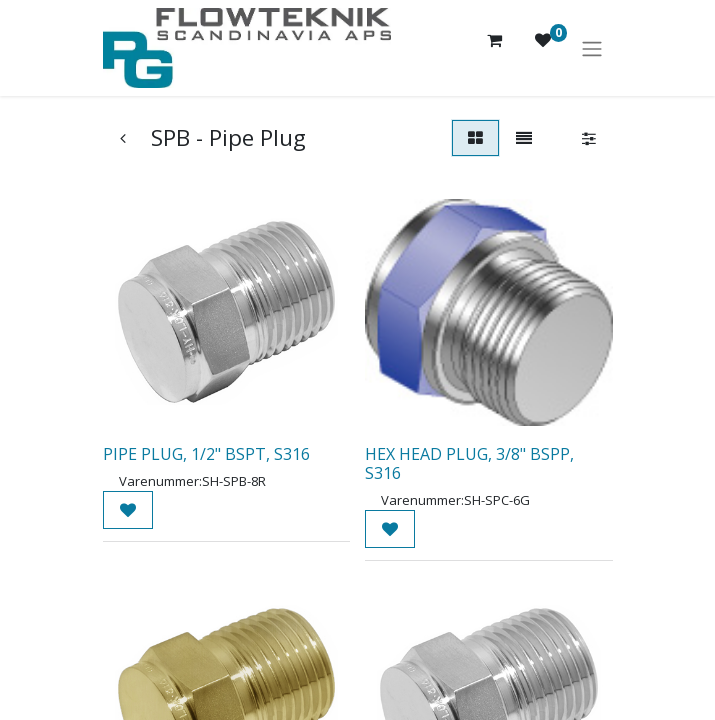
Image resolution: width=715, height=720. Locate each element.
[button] (128, 510)
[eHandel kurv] (495, 48)
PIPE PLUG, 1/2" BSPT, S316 (206, 454)
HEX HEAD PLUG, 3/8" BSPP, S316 (469, 463)
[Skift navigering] (592, 48)
